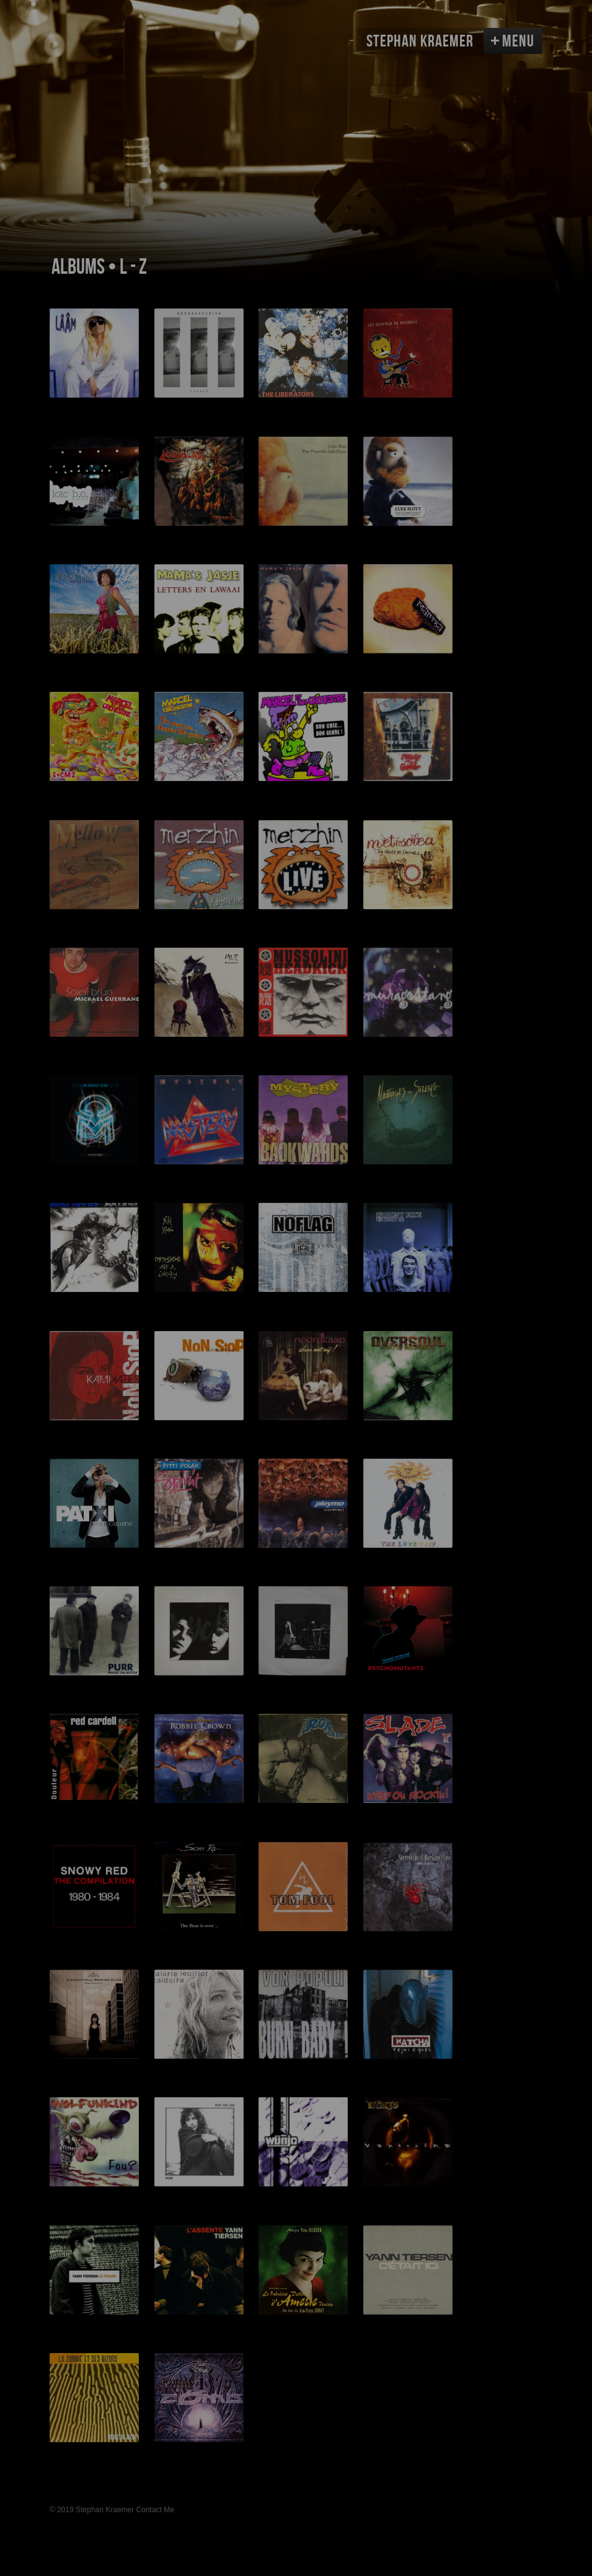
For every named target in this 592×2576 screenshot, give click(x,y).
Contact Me (155, 2509)
